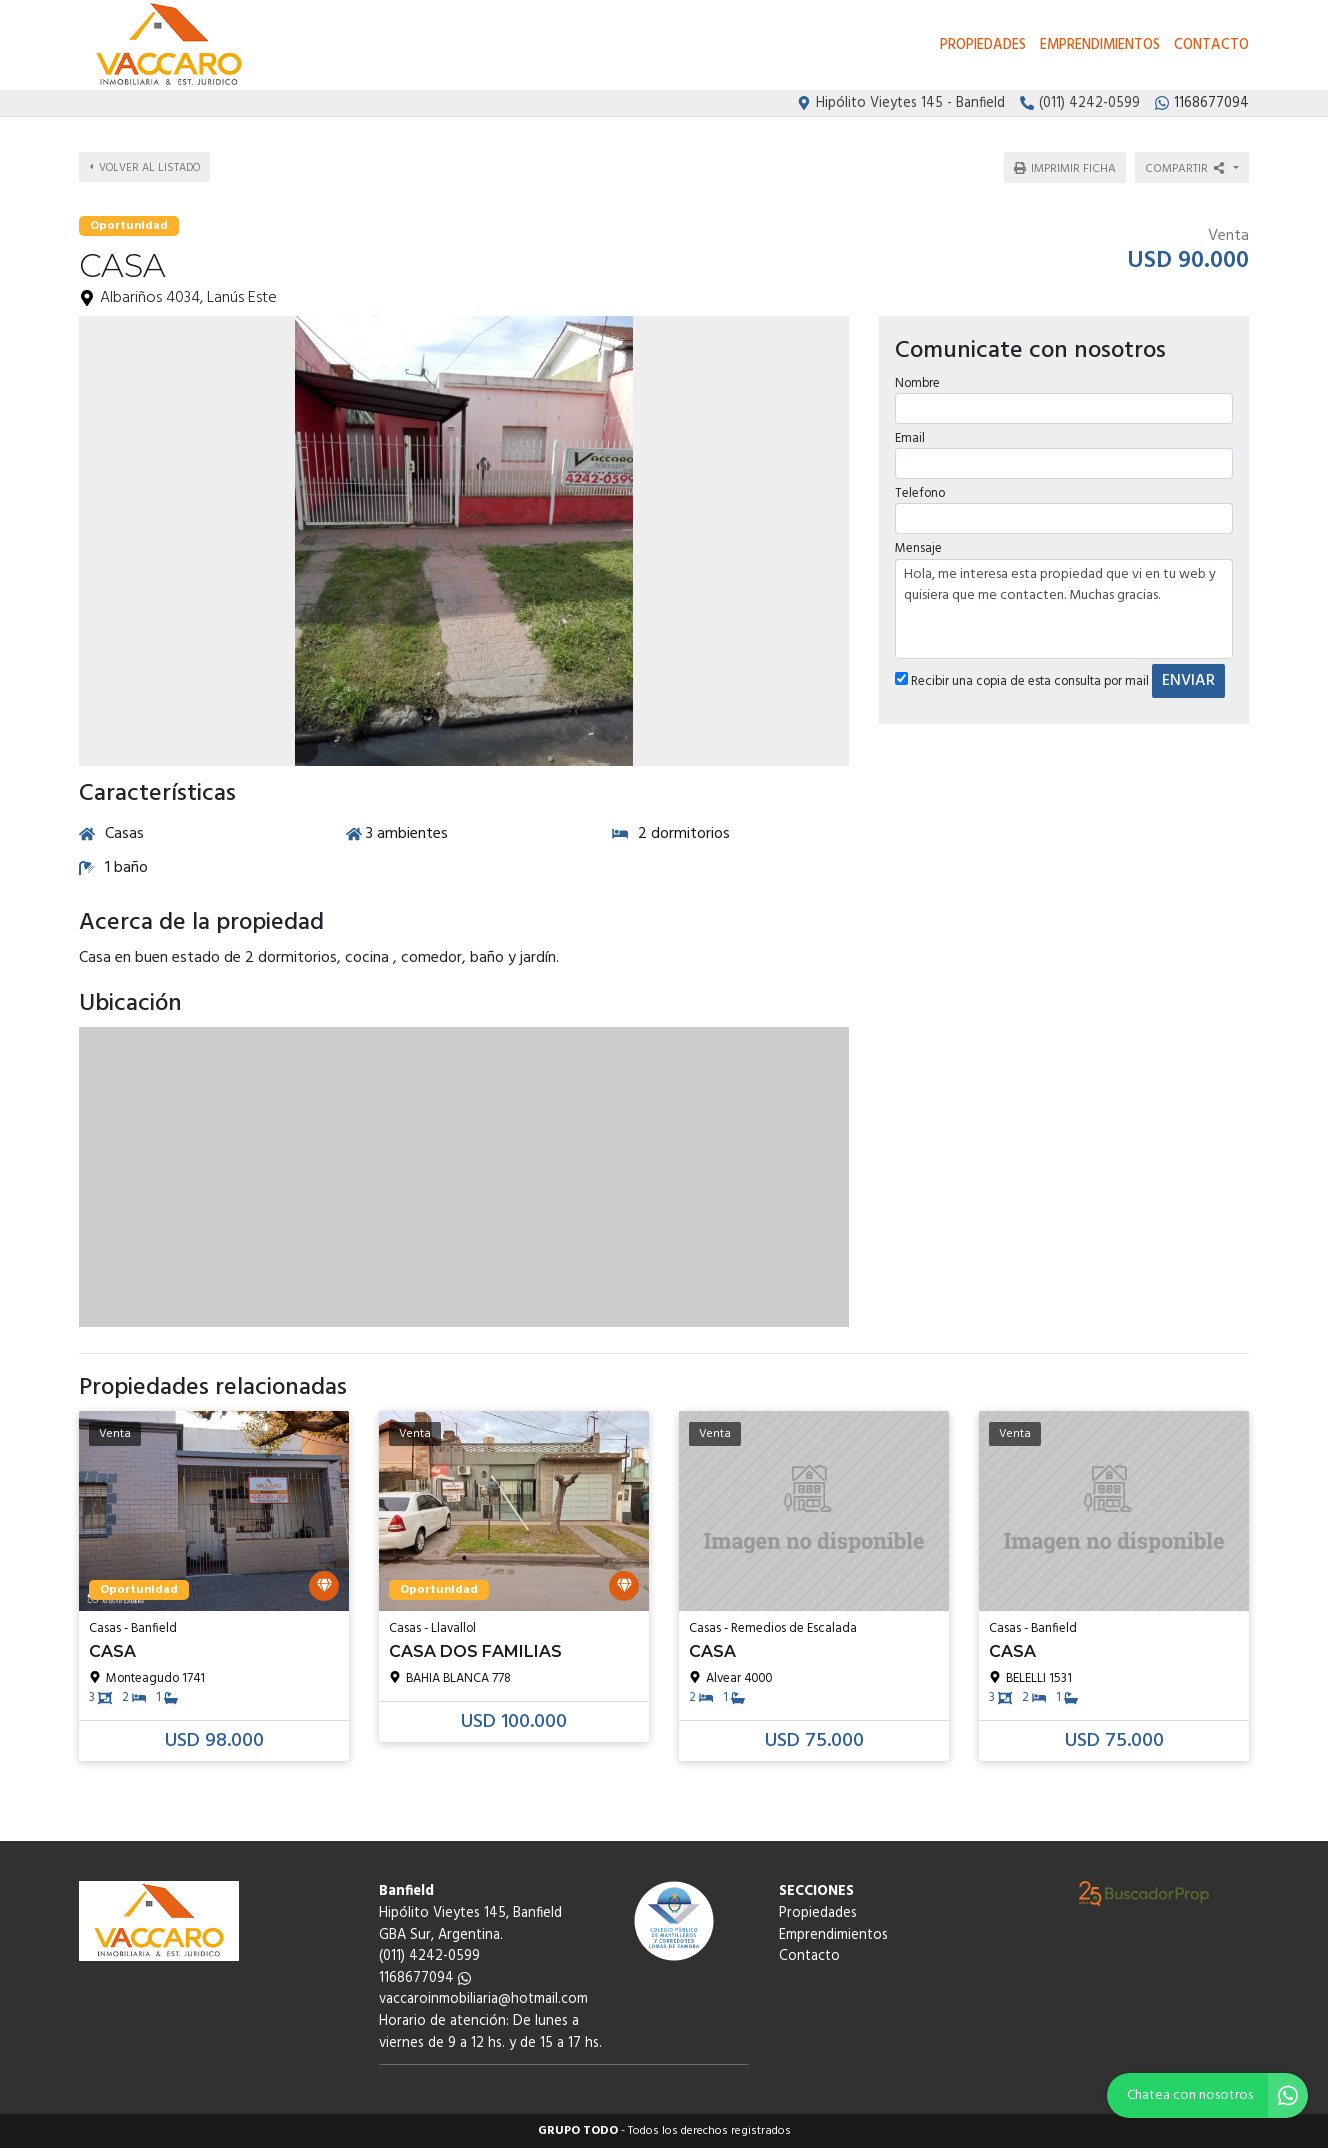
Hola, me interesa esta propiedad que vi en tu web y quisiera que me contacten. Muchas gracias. (1064, 602)
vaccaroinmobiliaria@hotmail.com (483, 1999)
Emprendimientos (1100, 45)
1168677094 (425, 1978)
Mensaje (917, 542)
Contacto (1211, 45)
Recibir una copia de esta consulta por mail (1021, 674)
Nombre (916, 376)
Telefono (919, 487)
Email (909, 432)
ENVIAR (1187, 674)
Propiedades (983, 45)
